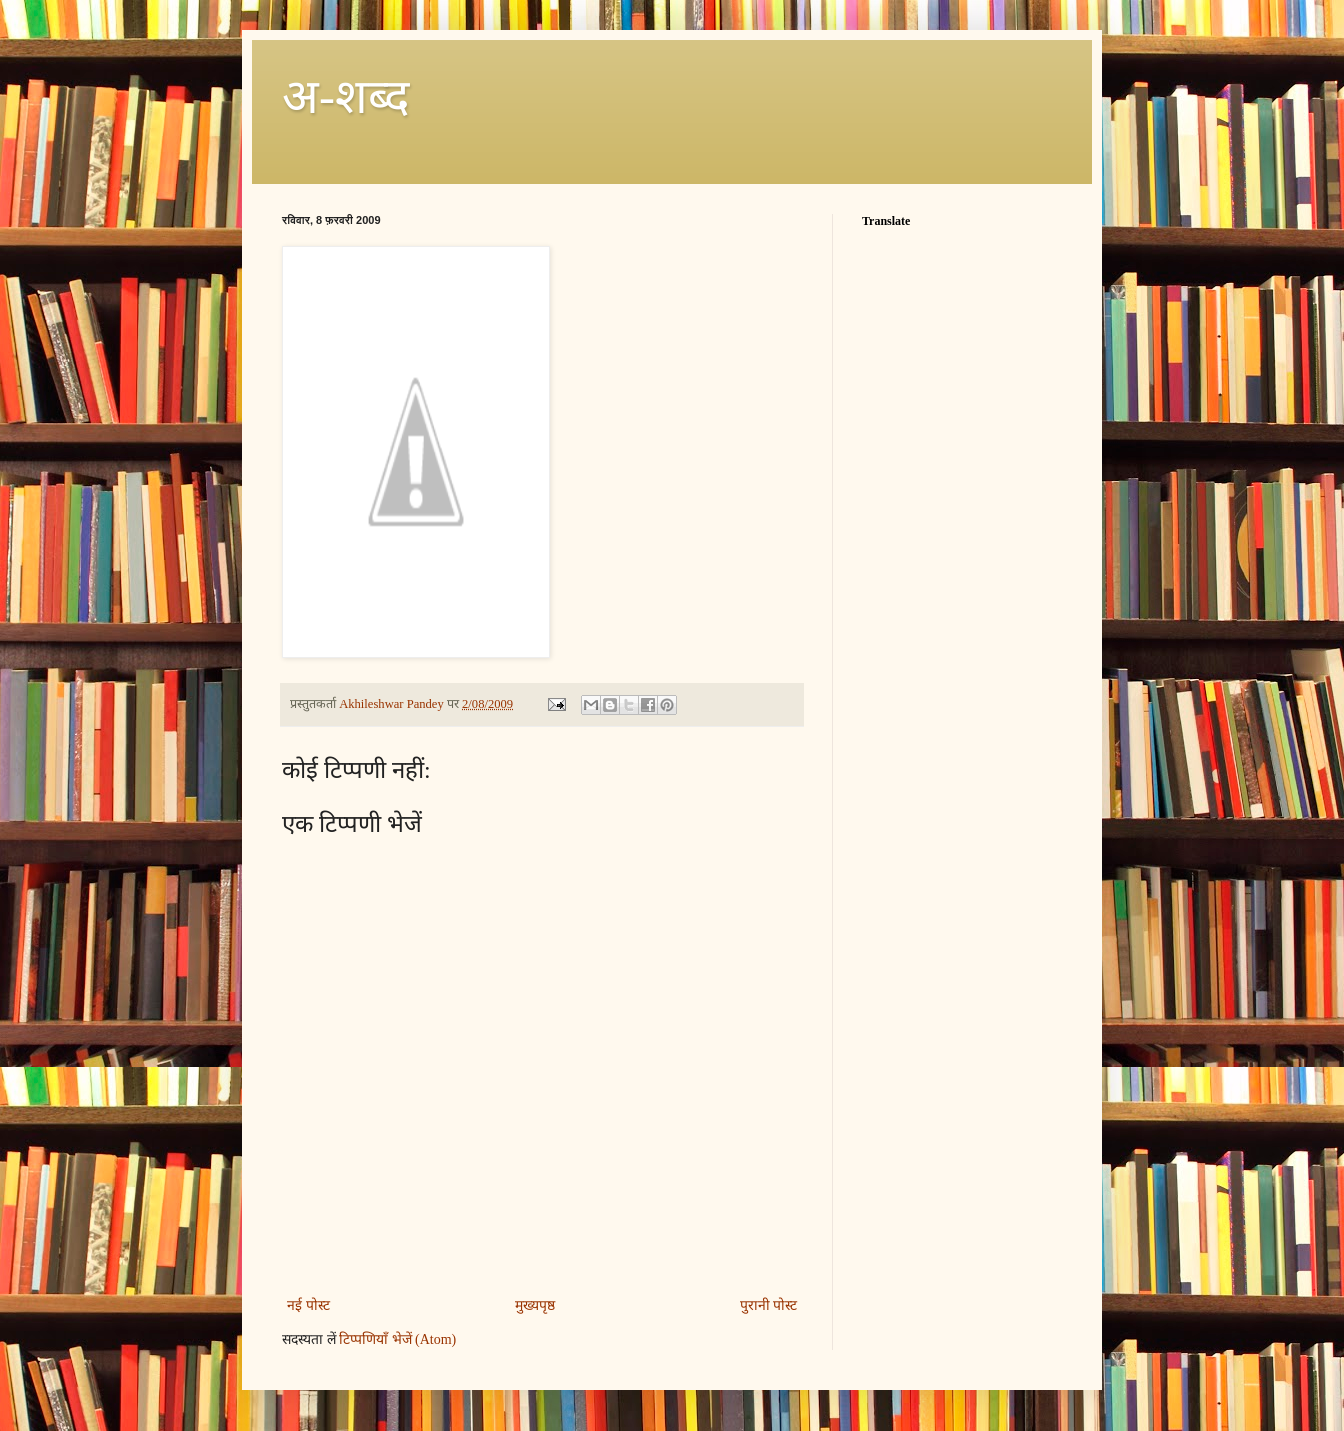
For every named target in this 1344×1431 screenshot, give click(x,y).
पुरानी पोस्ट (769, 1305)
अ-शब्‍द (345, 96)
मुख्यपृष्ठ (535, 1305)
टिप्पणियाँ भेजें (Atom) (397, 1339)
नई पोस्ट (308, 1305)
